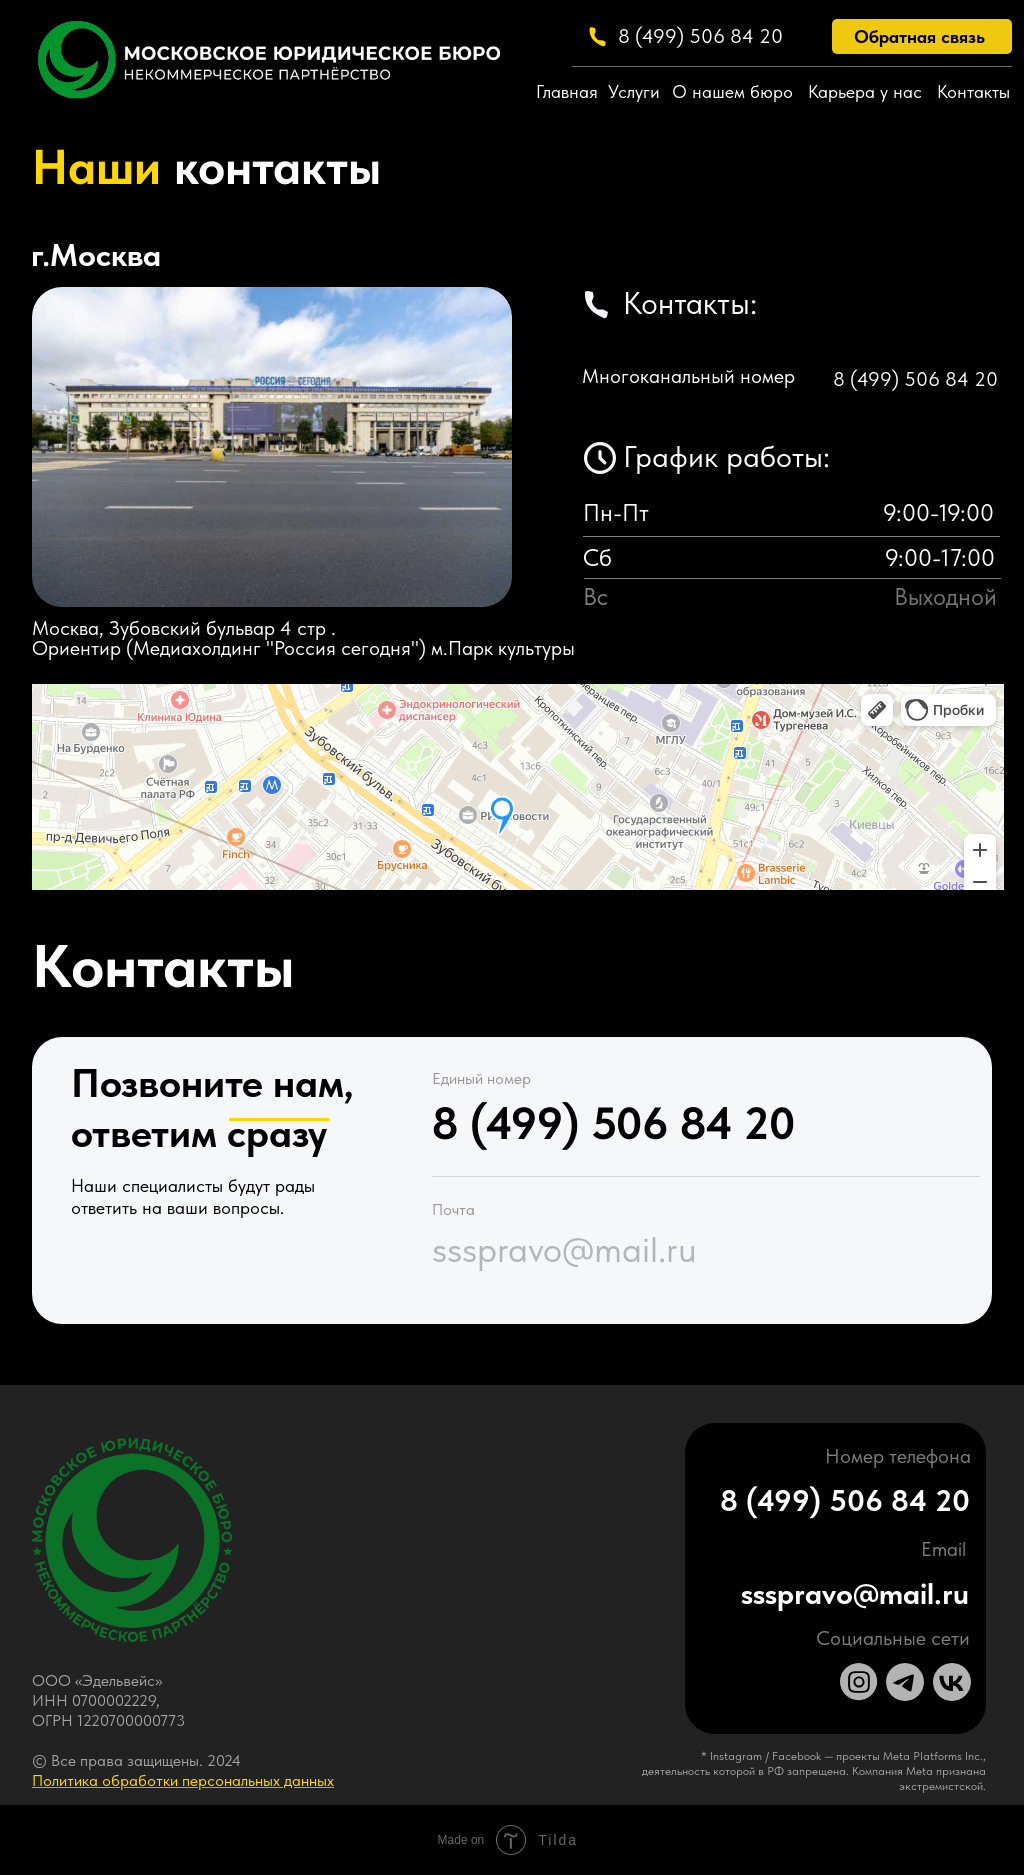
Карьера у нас (865, 91)
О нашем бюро (732, 91)
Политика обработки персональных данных (183, 1780)
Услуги (634, 91)
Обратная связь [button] (919, 36)
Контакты (973, 91)
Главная (567, 91)
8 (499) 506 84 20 (700, 36)
